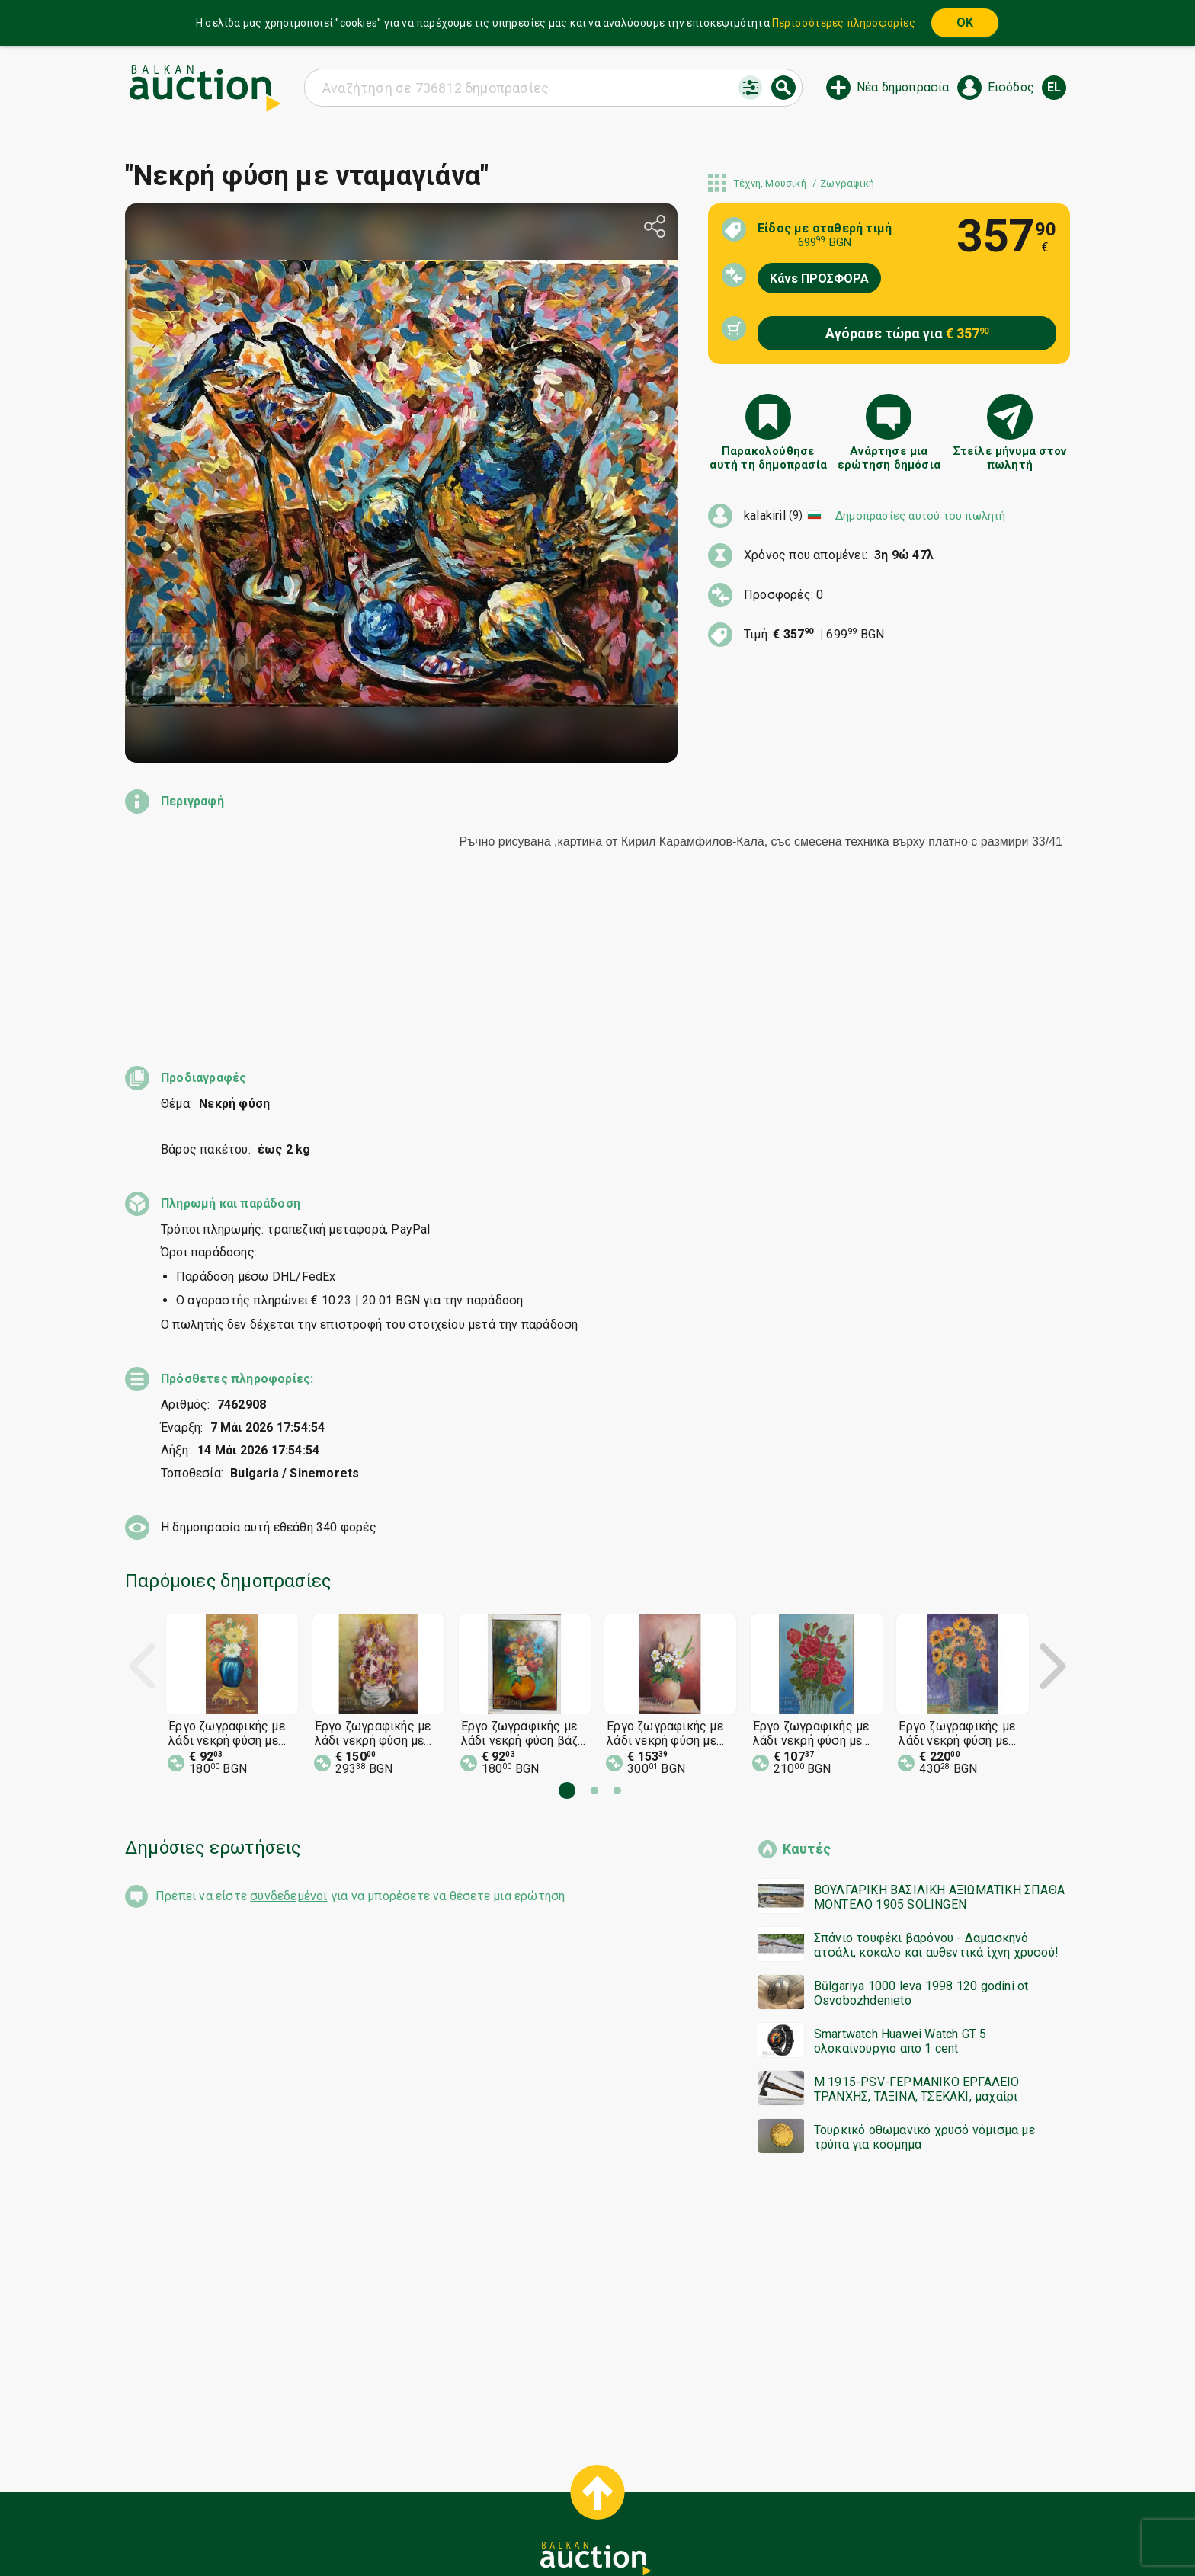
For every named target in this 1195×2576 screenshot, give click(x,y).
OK (964, 22)
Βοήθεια (615, 2470)
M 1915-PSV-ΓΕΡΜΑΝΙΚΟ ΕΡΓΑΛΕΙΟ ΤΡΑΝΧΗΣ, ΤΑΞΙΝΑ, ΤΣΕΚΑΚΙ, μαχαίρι (917, 1952)
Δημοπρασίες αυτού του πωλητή (920, 516)
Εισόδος (1011, 87)
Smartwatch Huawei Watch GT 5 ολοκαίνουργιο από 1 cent (900, 1904)
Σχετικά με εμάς (593, 2499)
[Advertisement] (582, 2179)
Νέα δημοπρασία (903, 87)
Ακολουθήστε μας (595, 2528)
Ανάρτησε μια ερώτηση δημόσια (889, 458)
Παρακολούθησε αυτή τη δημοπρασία (768, 458)
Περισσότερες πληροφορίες (843, 23)
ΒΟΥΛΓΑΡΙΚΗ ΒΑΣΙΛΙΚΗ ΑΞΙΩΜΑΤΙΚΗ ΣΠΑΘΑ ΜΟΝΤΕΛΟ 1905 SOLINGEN (939, 1760)
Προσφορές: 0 (783, 594)
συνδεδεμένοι (288, 1759)
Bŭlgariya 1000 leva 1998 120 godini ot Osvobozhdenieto (921, 1856)
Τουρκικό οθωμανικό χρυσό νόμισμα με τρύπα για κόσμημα (924, 2000)
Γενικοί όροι (688, 2470)
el (1054, 87)
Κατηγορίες (545, 2470)
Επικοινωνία (686, 2499)
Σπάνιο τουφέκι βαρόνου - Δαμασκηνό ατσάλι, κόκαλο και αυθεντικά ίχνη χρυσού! (936, 1808)
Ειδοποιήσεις (496, 2499)
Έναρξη (478, 2470)
